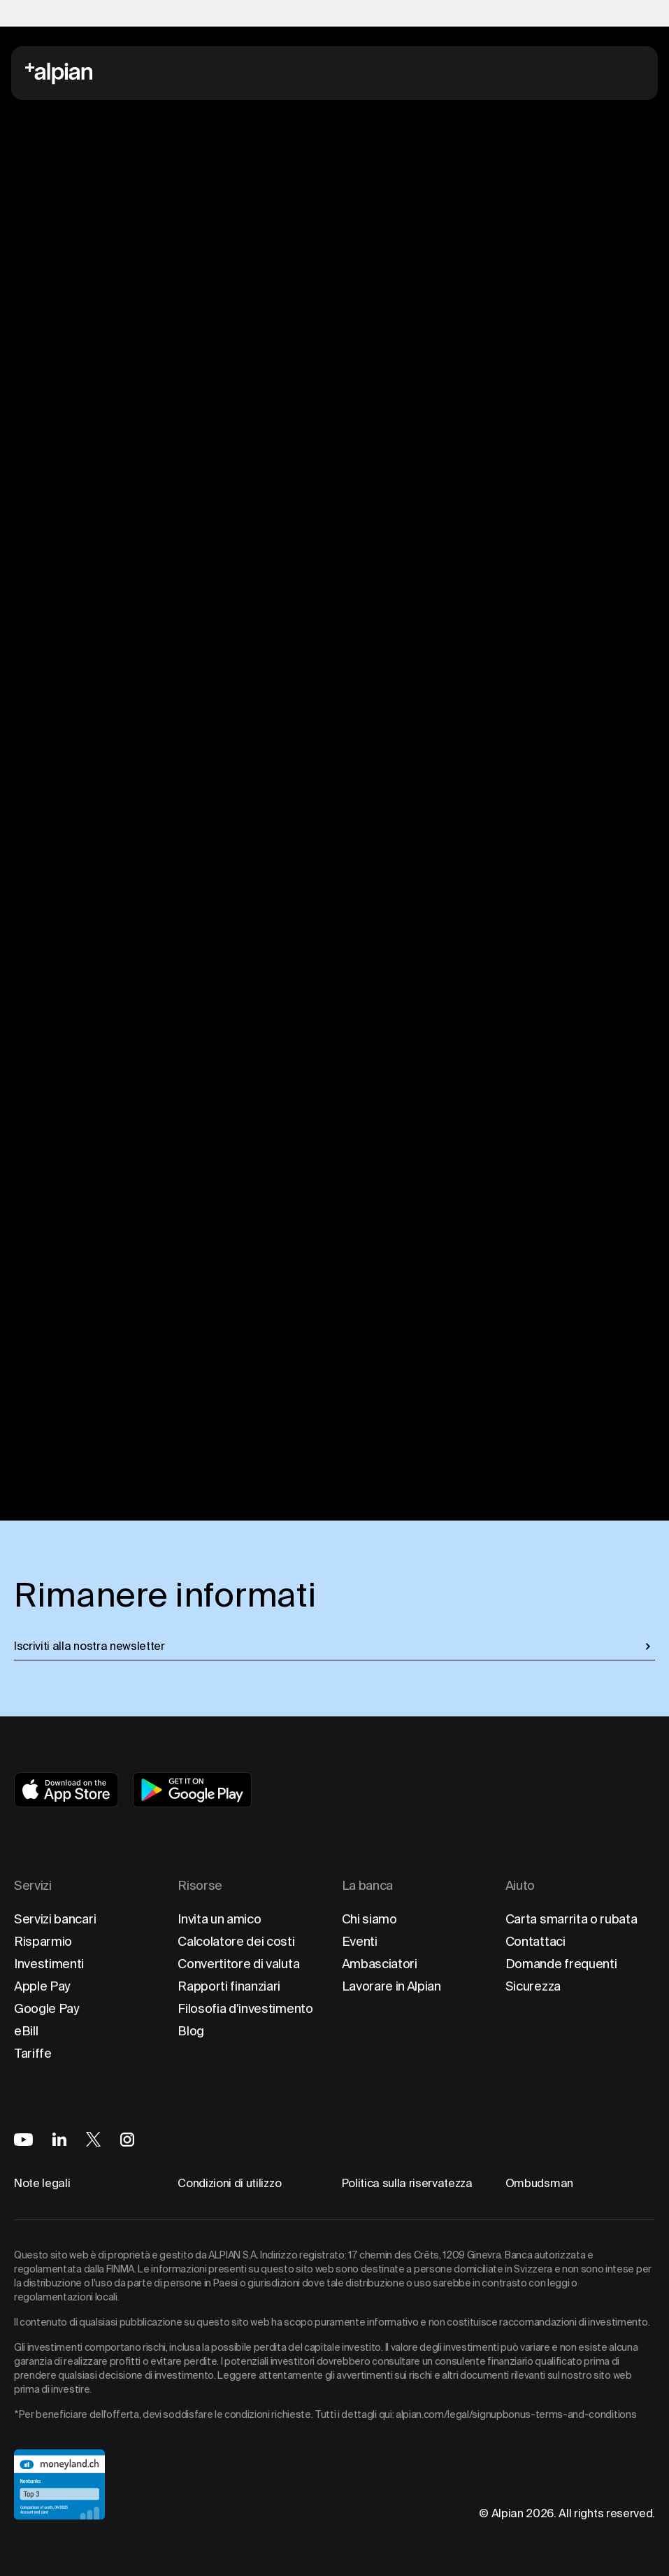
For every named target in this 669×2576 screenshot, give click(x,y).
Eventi (359, 1941)
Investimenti (49, 1964)
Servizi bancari (55, 1919)
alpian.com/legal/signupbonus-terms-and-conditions (516, 2414)
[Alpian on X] (93, 2139)
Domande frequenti (561, 1964)
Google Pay (47, 2008)
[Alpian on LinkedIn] (59, 2139)
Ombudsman (539, 2183)
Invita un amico (219, 1919)
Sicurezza (533, 1986)
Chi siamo (369, 1919)
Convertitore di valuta (238, 1964)
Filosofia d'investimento (245, 2008)
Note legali (42, 2183)
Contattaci (535, 1941)
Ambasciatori (379, 1964)
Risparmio (43, 1941)
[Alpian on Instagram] (127, 2140)
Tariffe (33, 2053)
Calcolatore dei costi (236, 1941)
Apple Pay (42, 1986)
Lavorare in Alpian (391, 1986)
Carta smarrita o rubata (571, 1919)
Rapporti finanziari (229, 1986)
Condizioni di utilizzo (229, 2183)
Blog (191, 2031)
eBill (26, 2031)
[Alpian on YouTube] (23, 2139)
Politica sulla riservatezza (407, 2183)
